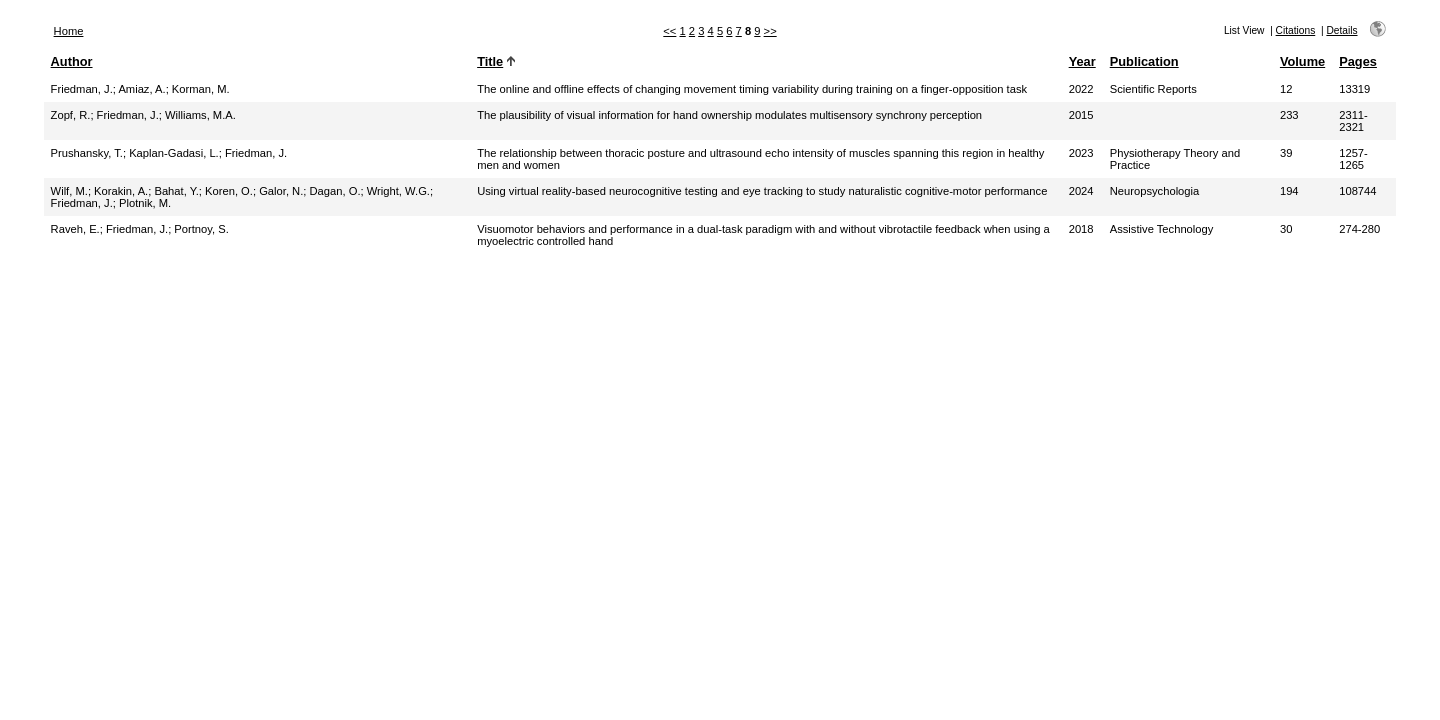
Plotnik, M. (145, 203)
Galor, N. (281, 191)
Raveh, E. (75, 229)
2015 (1081, 115)
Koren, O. (229, 191)
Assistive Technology (1162, 229)
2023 (1081, 153)
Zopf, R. (71, 115)
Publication (1144, 61)
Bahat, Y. (176, 191)
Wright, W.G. (398, 191)
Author (72, 61)
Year (1082, 61)
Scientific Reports (1153, 89)
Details (1341, 30)
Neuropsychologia (1155, 191)
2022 (1081, 89)
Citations (1296, 30)
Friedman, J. (82, 89)
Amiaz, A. (141, 89)
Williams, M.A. (200, 115)
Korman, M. (201, 89)
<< (669, 31)
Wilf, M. (69, 191)
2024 (1081, 191)
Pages (1358, 61)
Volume (1302, 61)
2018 (1081, 229)
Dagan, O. (335, 191)
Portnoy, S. (201, 229)
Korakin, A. (121, 191)
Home (69, 31)
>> (770, 31)
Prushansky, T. (87, 153)
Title (490, 61)
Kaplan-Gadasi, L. (174, 153)
